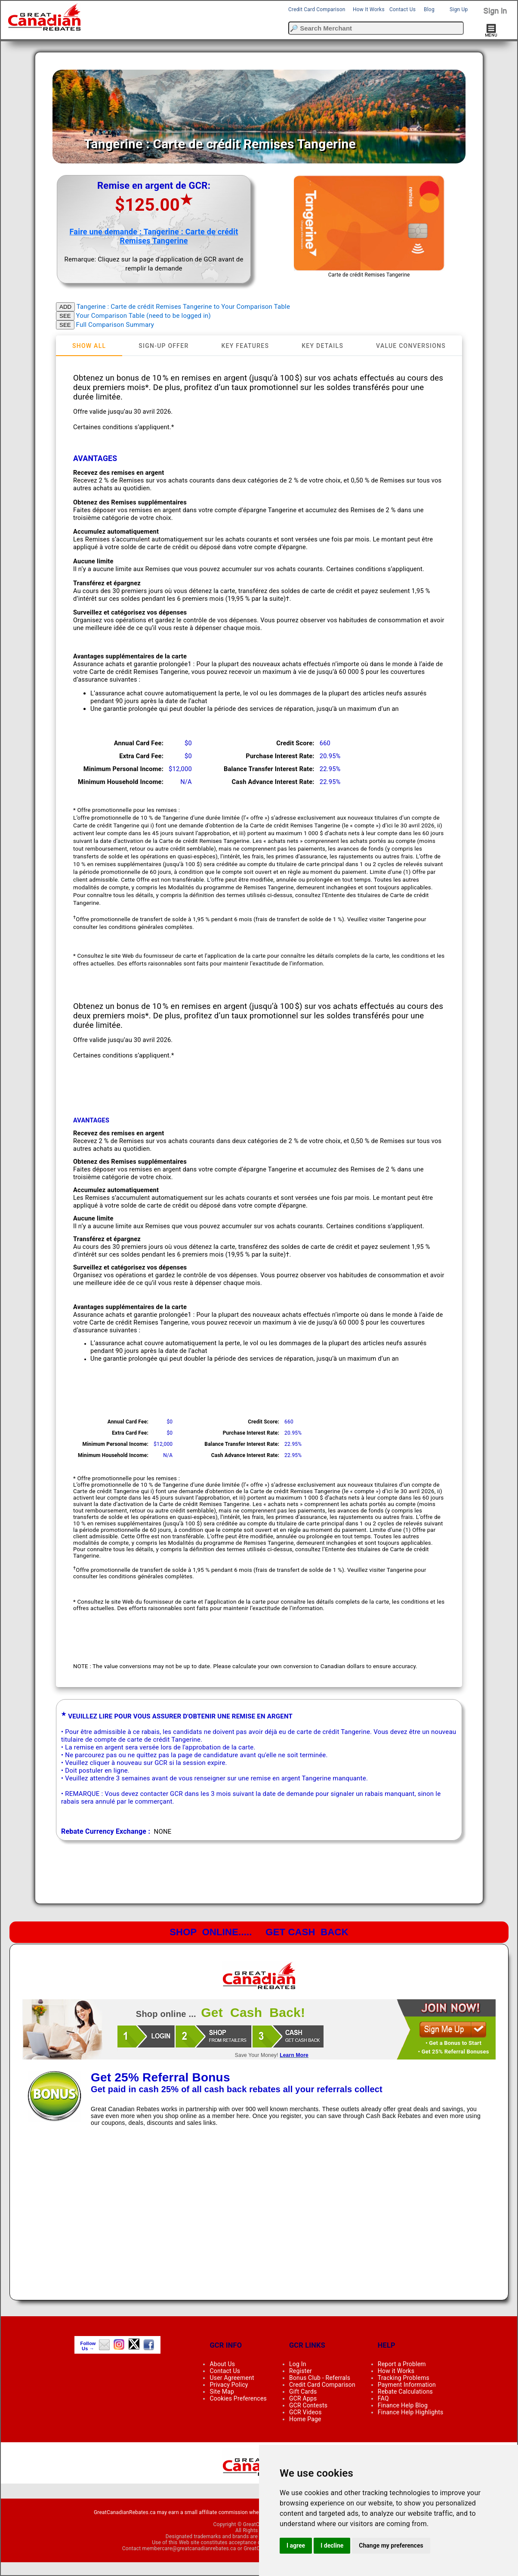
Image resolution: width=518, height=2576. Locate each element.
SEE (65, 316)
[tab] (89, 345)
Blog (429, 9)
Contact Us (402, 9)
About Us (222, 2364)
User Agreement (232, 2377)
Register (300, 2370)
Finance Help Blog (403, 2405)
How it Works (396, 2370)
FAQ (383, 2398)
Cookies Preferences (238, 2398)
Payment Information (407, 2384)
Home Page (305, 2419)
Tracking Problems (403, 2377)
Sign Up (459, 9)
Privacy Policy (229, 2384)
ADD (65, 307)
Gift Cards (303, 2391)
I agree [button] (296, 2545)
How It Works (369, 9)
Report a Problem (402, 2364)
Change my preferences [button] (391, 2545)
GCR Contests (308, 2405)
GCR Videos (305, 2412)
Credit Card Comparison (316, 9)
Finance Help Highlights (411, 2412)
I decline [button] (332, 2545)
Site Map (222, 2391)
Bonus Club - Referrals (319, 2377)
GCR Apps (303, 2398)
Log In (297, 2364)
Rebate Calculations (405, 2391)
